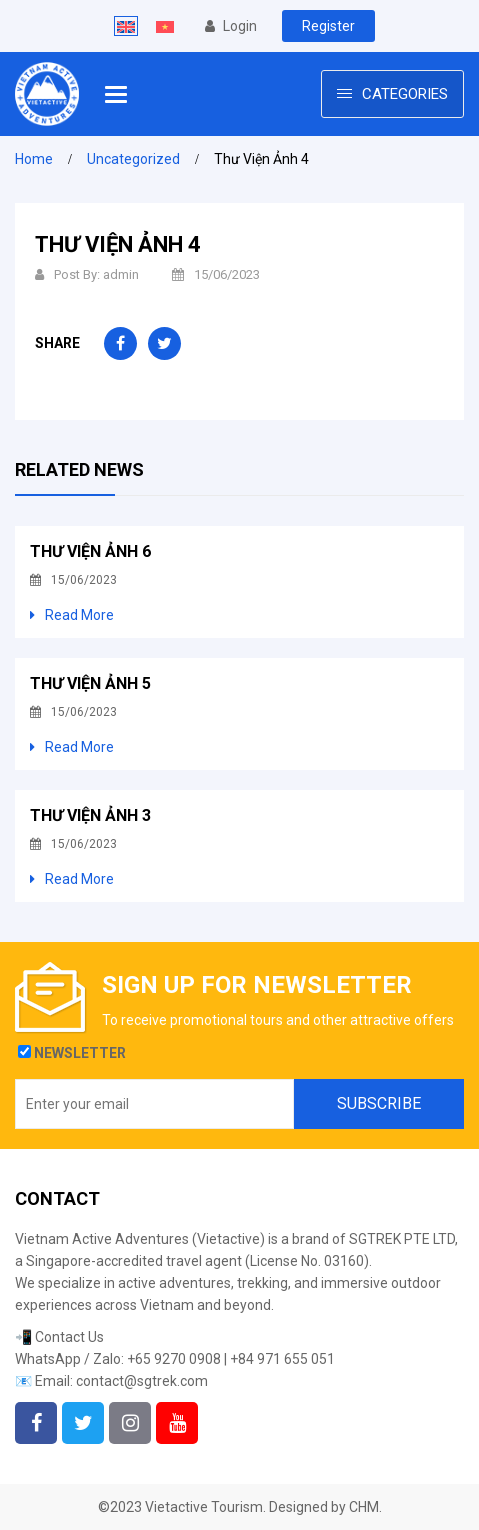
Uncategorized (133, 159)
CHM (364, 1507)
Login (231, 26)
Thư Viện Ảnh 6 (90, 551)
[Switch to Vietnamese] (165, 26)
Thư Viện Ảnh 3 (90, 815)
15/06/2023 (216, 274)
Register (328, 26)
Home (34, 159)
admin (121, 274)
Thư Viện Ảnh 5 (90, 683)
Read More (72, 615)
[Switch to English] (126, 26)
